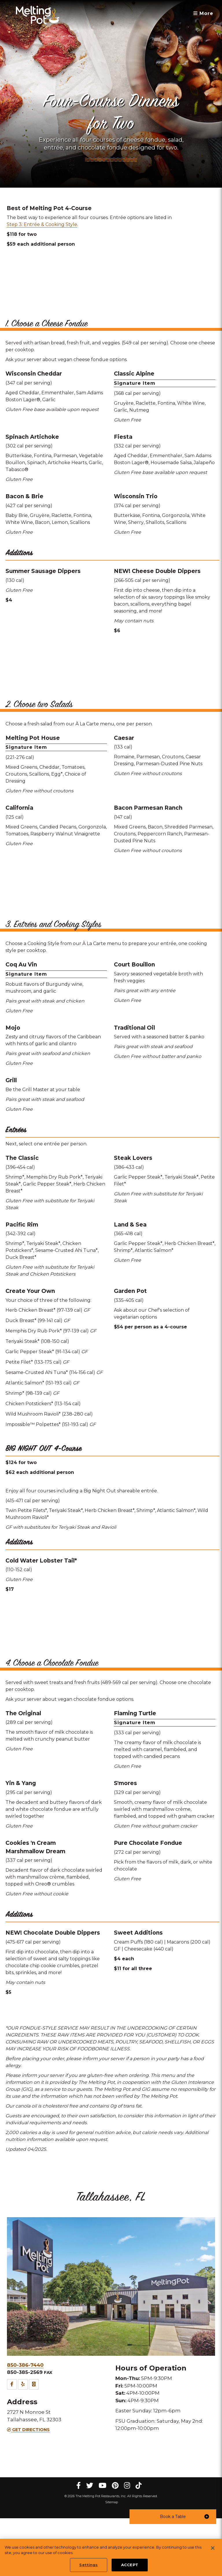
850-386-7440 (25, 2423)
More (203, 13)
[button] (173, 2516)
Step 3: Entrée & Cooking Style (42, 224)
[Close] (212, 2552)
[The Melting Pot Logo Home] (37, 15)
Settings (88, 2569)
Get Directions (28, 2487)
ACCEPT (129, 2569)
